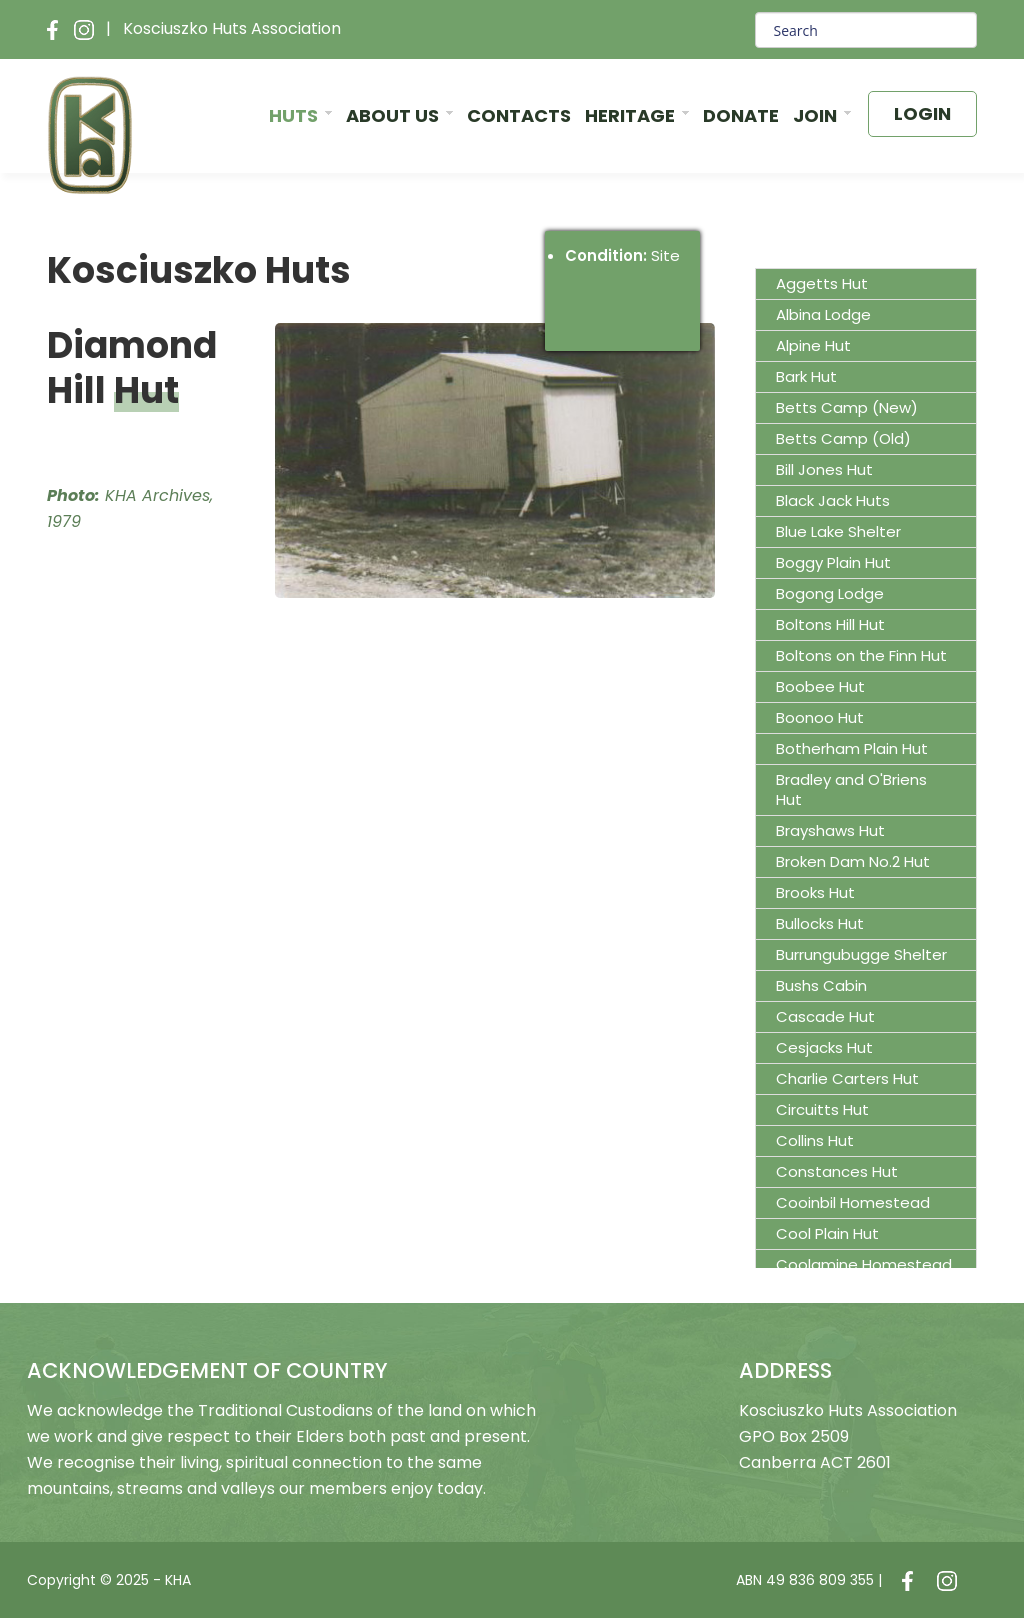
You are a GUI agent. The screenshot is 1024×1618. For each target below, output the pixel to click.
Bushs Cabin (821, 985)
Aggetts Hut (822, 283)
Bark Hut (806, 376)
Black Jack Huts (833, 500)
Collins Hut (815, 1140)
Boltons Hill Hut (830, 624)
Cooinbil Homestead (853, 1202)
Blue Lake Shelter (838, 531)
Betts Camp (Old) (843, 438)
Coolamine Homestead (864, 1264)
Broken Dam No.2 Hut (853, 861)
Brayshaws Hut (830, 830)
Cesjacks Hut (824, 1047)
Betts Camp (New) (847, 407)
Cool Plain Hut (827, 1233)
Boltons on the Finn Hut (861, 655)
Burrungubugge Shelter (861, 954)
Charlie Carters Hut (847, 1078)
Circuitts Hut (822, 1109)
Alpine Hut (813, 345)
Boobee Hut (820, 686)
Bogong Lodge (830, 593)
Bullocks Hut (820, 923)
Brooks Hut (815, 892)
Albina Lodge (823, 314)
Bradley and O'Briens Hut (851, 789)
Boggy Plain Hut (833, 562)
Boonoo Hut (820, 717)
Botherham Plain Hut (852, 748)
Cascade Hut (825, 1016)
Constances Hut (837, 1171)
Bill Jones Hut (824, 469)
